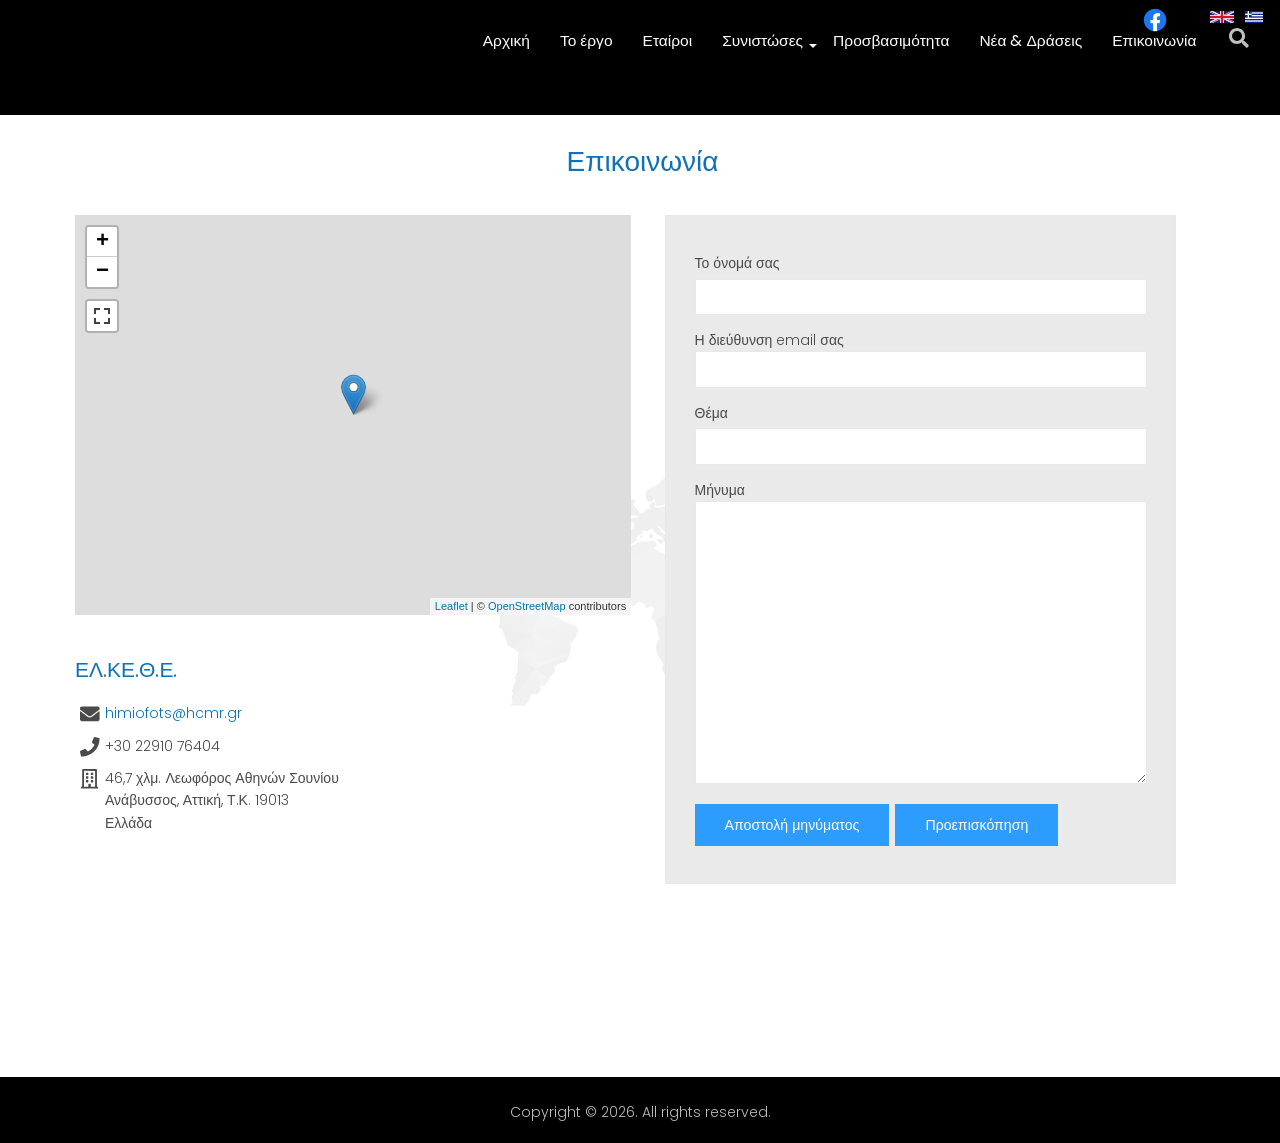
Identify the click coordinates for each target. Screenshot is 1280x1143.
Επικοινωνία (1155, 50)
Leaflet (451, 606)
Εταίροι (670, 50)
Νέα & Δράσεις (1032, 50)
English (1222, 22)
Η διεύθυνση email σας (769, 340)
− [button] (102, 272)
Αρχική (511, 50)
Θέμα (711, 413)
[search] (1240, 50)
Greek (1257, 22)
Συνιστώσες (768, 51)
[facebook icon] (1155, 27)
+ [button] (102, 242)
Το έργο (590, 50)
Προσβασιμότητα (893, 50)
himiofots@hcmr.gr (173, 713)
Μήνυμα (720, 490)
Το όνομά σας (737, 263)
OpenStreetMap (527, 606)
